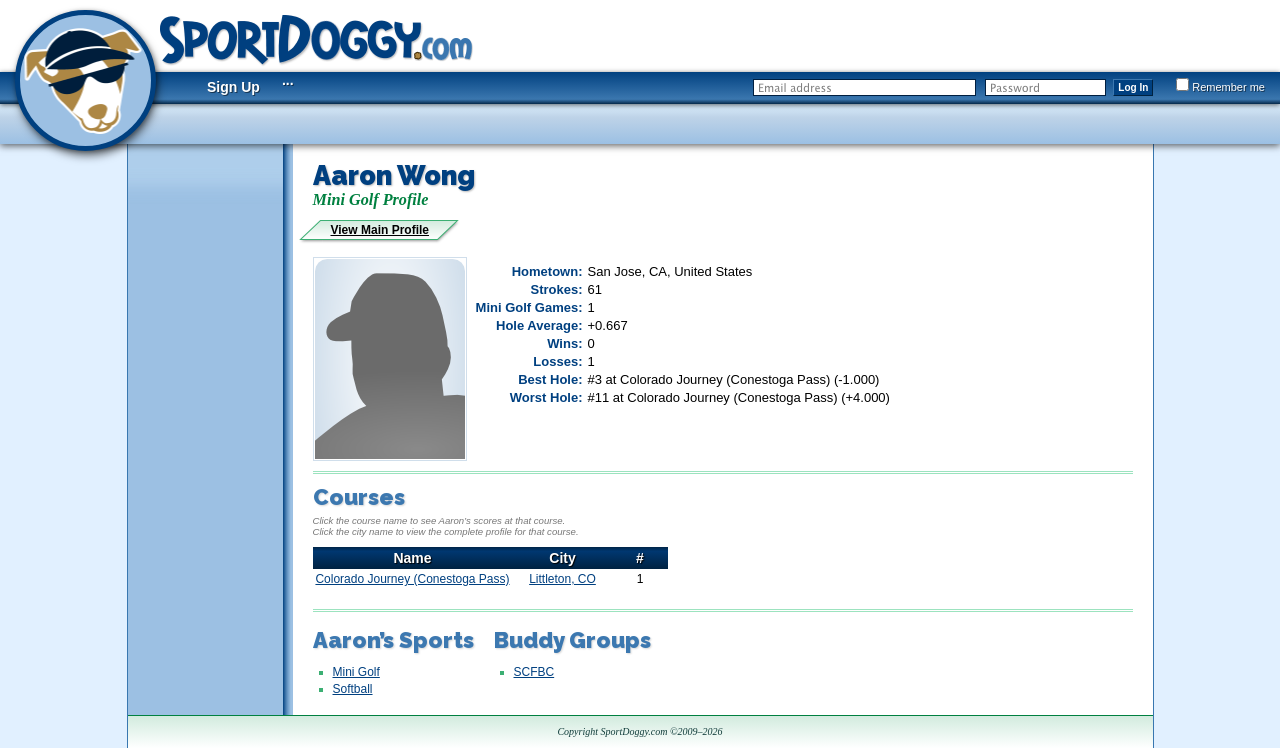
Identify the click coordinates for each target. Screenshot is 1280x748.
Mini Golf (356, 672)
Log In (1133, 87)
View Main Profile (380, 230)
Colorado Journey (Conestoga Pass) (412, 579)
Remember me (1220, 87)
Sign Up (233, 87)
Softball (353, 689)
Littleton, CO (562, 579)
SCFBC (534, 672)
